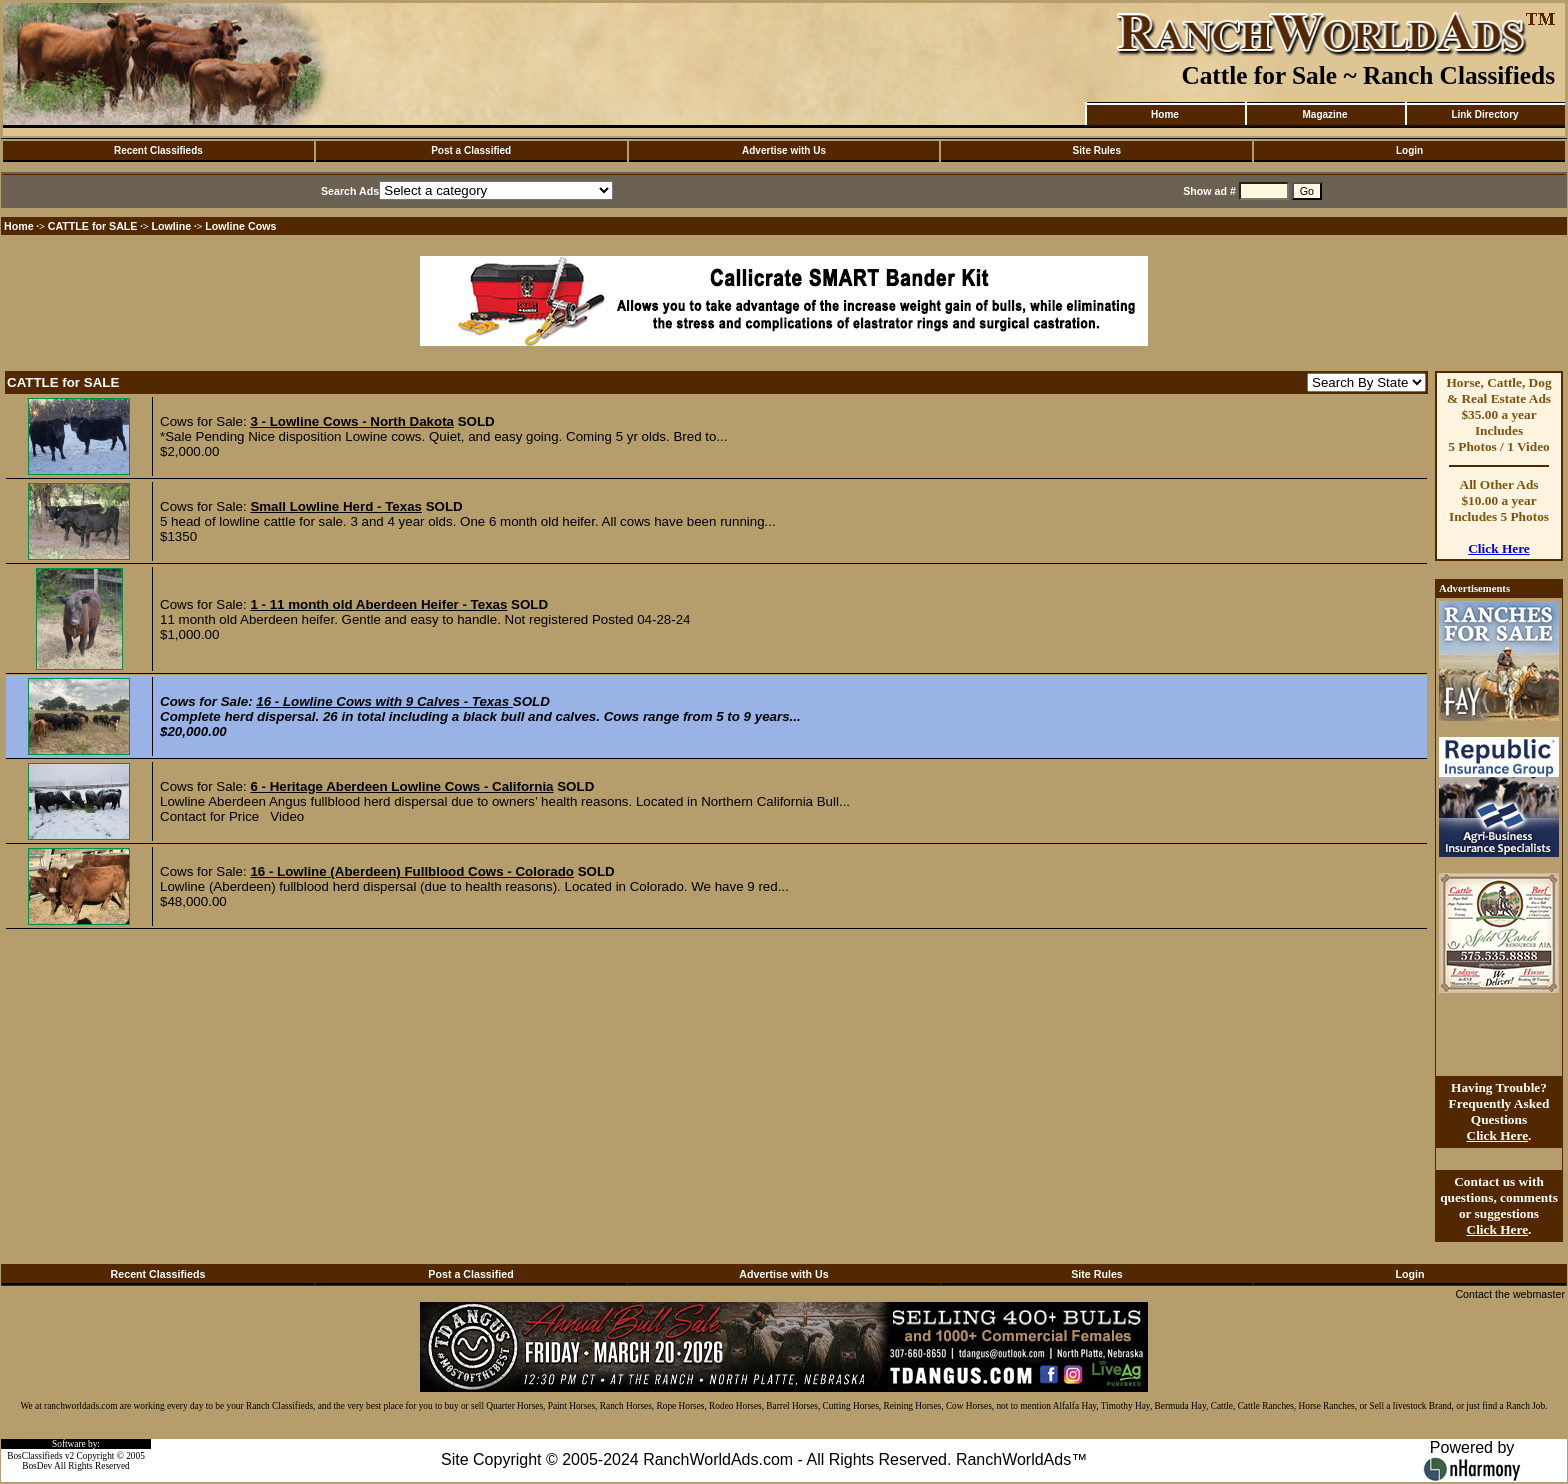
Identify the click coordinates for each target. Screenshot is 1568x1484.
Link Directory (1484, 114)
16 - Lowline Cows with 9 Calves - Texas (384, 701)
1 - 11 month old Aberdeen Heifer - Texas (378, 604)
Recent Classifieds (158, 150)
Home (1165, 114)
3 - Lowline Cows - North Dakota (352, 421)
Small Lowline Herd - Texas (336, 506)
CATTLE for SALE (93, 226)
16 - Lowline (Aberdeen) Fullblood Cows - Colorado (412, 871)
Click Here (1499, 548)
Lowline (172, 226)
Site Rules (1097, 150)
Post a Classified (471, 150)
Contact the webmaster (1510, 1294)
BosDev (37, 1466)
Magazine (1324, 114)
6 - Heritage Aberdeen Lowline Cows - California (401, 786)
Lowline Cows (240, 226)
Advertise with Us (784, 150)
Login (1409, 150)
